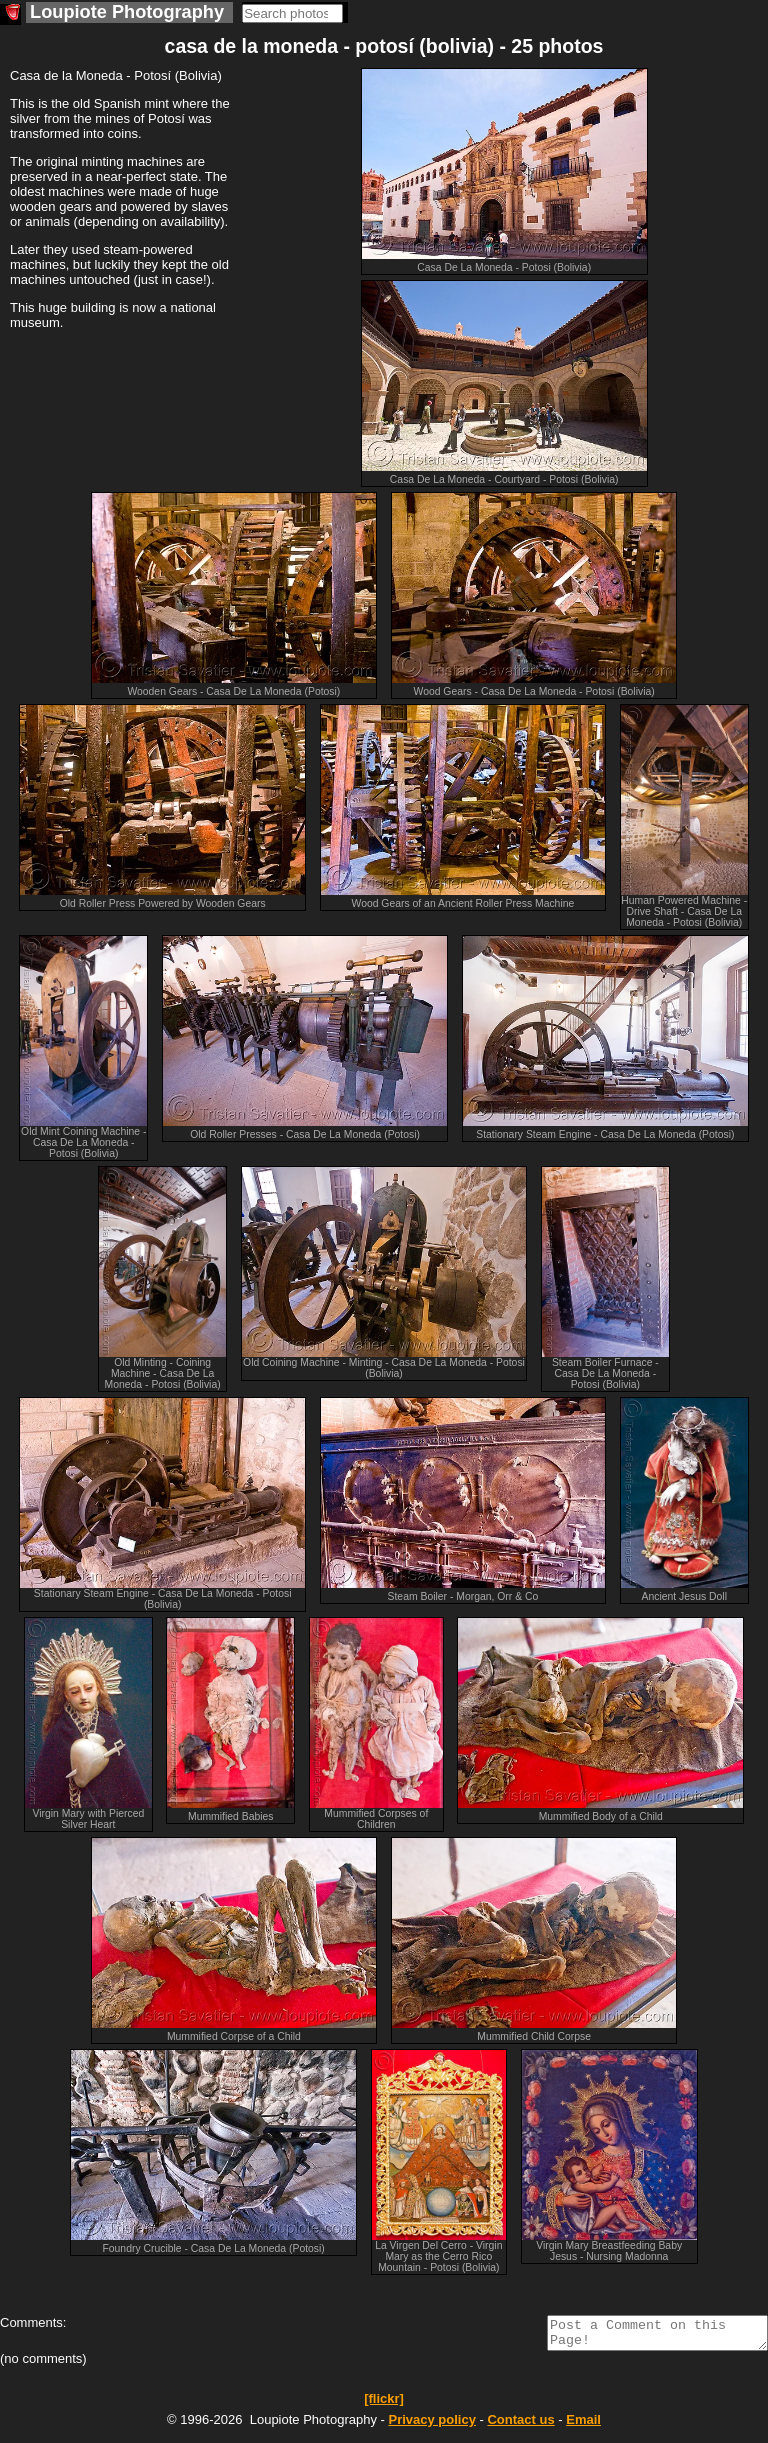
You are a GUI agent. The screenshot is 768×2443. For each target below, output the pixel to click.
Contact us (520, 2425)
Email (583, 2425)
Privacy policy (431, 2425)
